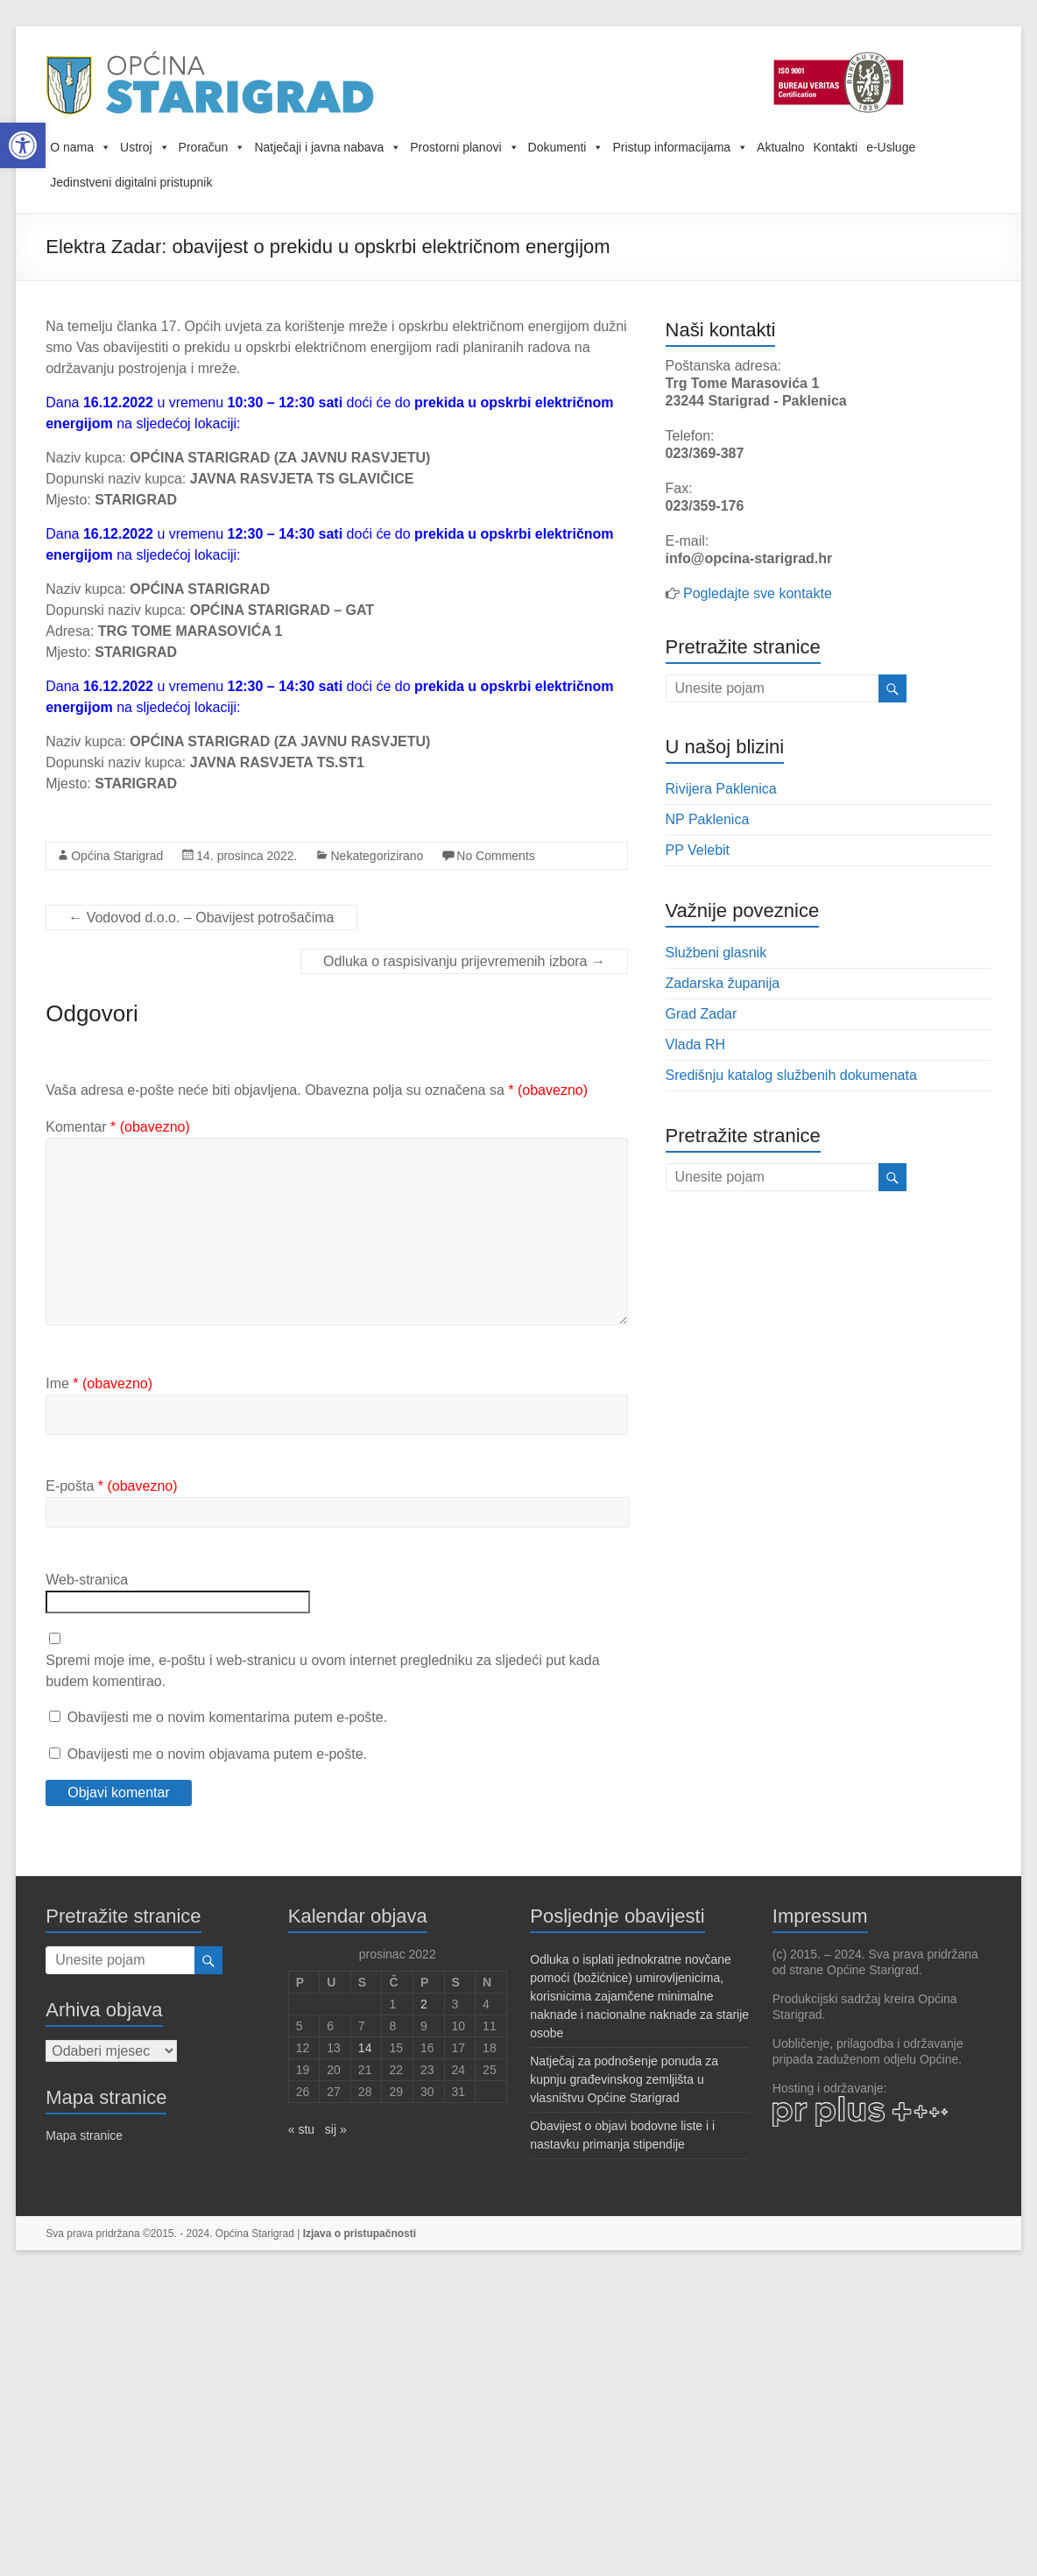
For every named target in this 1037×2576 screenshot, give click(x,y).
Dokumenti (566, 147)
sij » (336, 2129)
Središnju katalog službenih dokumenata (791, 1075)
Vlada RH (695, 1044)
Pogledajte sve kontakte (757, 593)
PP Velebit (698, 850)
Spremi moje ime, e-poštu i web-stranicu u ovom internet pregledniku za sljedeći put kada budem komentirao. (322, 1671)
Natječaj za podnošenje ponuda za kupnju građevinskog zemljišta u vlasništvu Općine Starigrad (624, 2079)
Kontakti (836, 147)
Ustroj (145, 147)
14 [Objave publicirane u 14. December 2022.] (365, 2048)
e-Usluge (890, 147)
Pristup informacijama (680, 147)
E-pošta (111, 1486)
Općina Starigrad (117, 856)
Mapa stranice (84, 2135)
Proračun (212, 147)
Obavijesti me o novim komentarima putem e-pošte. (227, 1717)
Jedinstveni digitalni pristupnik (131, 182)
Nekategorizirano (376, 856)
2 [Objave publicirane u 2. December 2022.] (423, 2004)
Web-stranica (87, 1579)
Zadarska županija (723, 983)
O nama (80, 147)
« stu (301, 2129)
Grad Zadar (701, 1013)
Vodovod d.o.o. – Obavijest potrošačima (201, 917)
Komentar (118, 1126)
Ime (99, 1383)
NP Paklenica (708, 819)
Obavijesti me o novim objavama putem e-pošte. (217, 1754)
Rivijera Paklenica (721, 788)
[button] (23, 145)
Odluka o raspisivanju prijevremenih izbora (464, 961)
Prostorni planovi (464, 147)
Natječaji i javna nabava (327, 147)
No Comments (495, 856)
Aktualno (780, 147)
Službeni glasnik (716, 952)
